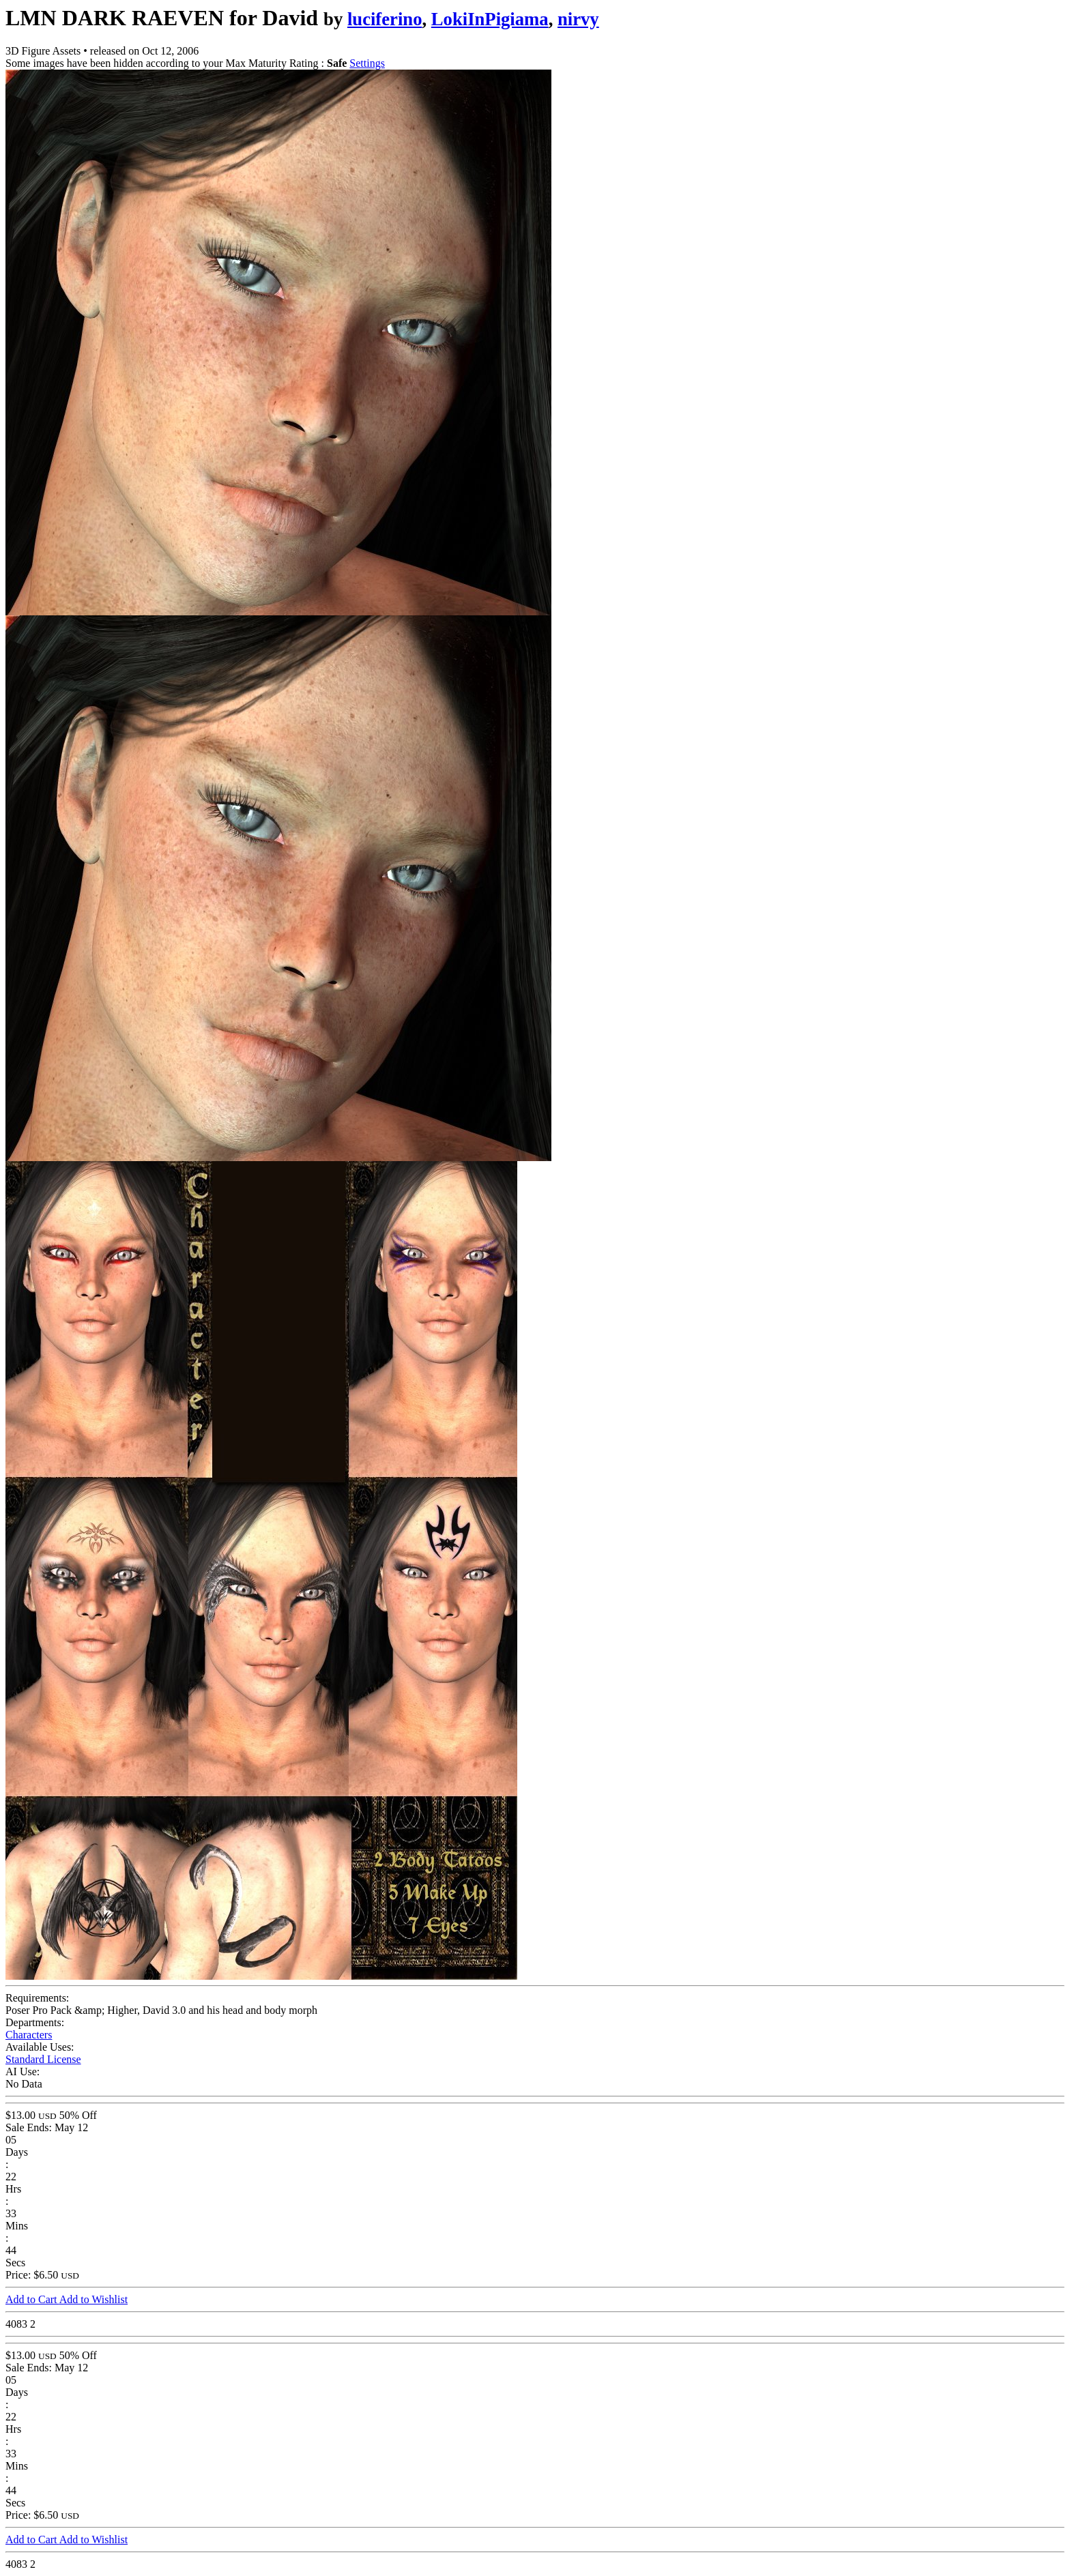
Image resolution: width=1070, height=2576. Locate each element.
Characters (28, 2034)
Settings (367, 63)
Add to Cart (32, 2299)
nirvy (578, 19)
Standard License (43, 2059)
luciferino (384, 19)
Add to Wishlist (93, 2299)
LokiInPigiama (490, 19)
